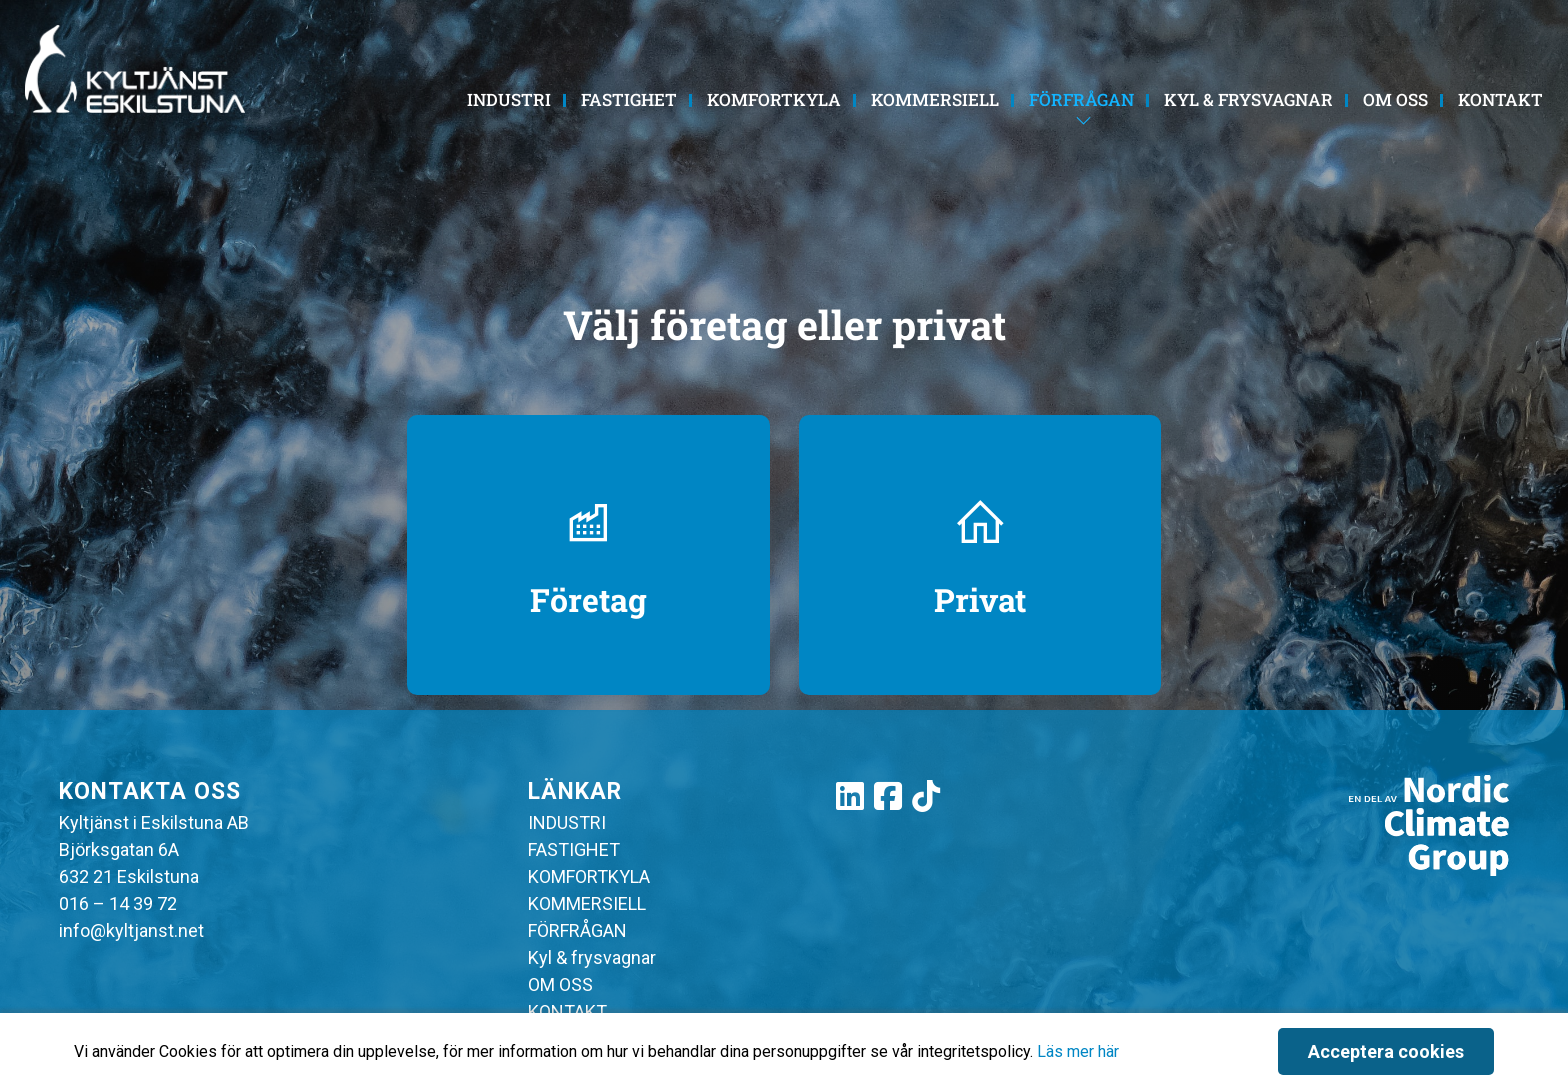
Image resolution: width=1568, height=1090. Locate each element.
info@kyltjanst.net (131, 930)
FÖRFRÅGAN (1081, 99)
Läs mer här (1078, 1051)
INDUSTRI (509, 99)
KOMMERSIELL (935, 99)
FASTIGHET (629, 99)
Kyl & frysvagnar (1248, 99)
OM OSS (1395, 99)
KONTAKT (1500, 99)
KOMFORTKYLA (774, 99)
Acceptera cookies (1386, 1051)
